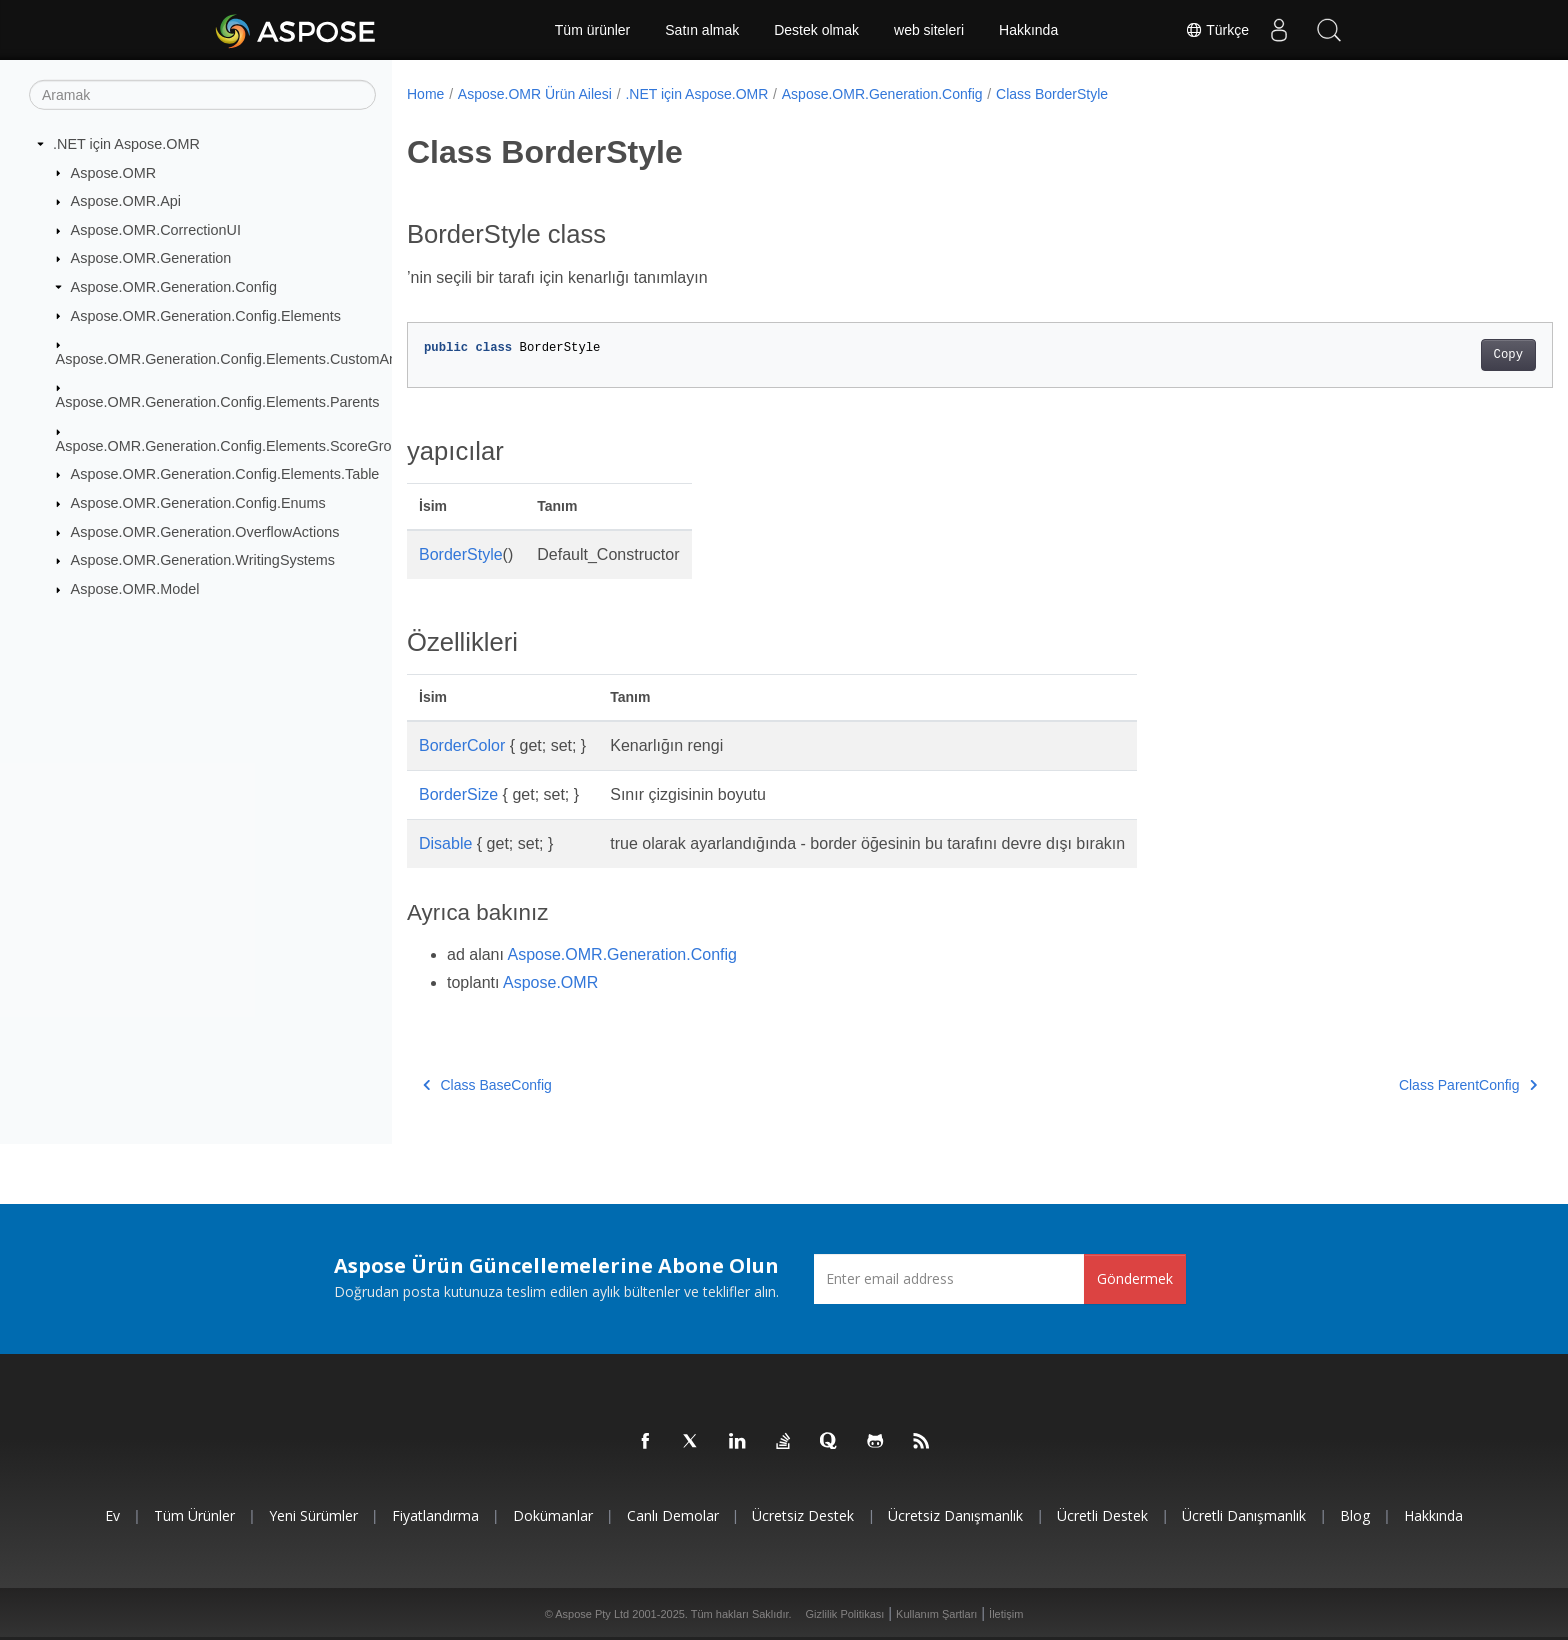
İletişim (1006, 1614)
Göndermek (1135, 1278)
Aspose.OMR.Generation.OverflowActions (205, 532)
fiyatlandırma (435, 1515)
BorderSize (458, 794)
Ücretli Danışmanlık (1244, 1515)
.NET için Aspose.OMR (126, 144)
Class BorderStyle (1052, 94)
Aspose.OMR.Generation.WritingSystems (203, 560)
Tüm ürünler (592, 30)
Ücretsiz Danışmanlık (955, 1515)
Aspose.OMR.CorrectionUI (156, 230)
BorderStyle (461, 554)
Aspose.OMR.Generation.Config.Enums (198, 503)
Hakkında (1028, 30)
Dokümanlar (553, 1515)
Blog (1355, 1515)
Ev (112, 1515)
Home (425, 94)
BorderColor (462, 745)
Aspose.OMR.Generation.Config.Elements (206, 315)
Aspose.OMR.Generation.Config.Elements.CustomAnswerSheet (261, 359)
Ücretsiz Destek (803, 1515)
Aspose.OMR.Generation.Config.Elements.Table (225, 474)
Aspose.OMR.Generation (151, 258)
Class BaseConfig (487, 1085)
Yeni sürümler (313, 1515)
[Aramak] (202, 95)
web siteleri (929, 30)
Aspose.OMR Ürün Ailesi (535, 94)
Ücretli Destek (1102, 1515)
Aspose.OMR (114, 172)
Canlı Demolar (673, 1515)
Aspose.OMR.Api (126, 201)
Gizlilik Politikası (845, 1614)
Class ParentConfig (1389, 1085)
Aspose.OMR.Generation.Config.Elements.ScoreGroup (232, 446)
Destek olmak (816, 30)
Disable (445, 843)
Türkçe (1217, 30)
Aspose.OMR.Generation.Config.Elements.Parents (218, 402)
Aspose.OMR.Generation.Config (174, 287)
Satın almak (702, 30)
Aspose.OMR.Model (135, 589)
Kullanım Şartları (936, 1614)
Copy (1429, 355)
